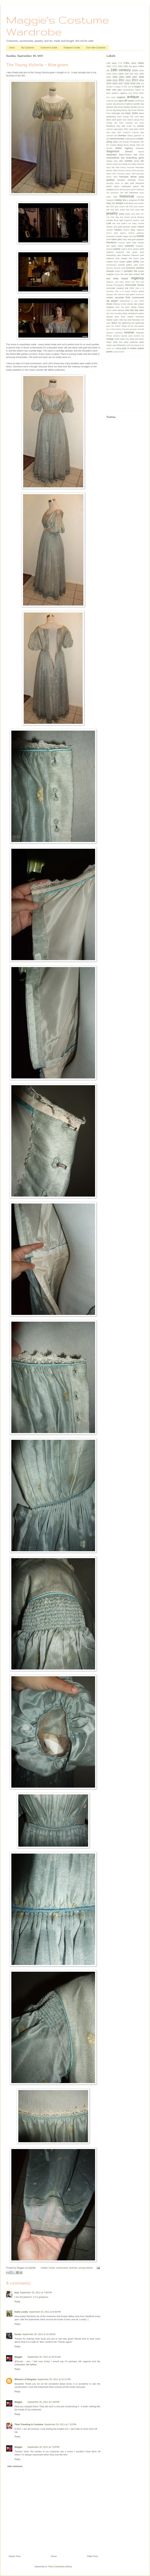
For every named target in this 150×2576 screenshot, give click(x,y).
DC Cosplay (111, 145)
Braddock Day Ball (115, 126)
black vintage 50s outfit (128, 117)
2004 (115, 77)
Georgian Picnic (136, 180)
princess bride (119, 268)
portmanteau (111, 265)
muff (108, 239)
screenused (62, 2267)
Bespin (134, 107)
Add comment (14, 2466)
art (125, 100)
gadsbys (110, 180)
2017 (120, 83)
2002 (141, 74)
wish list (130, 345)
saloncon (121, 294)
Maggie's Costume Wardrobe (57, 25)
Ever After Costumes (96, 47)
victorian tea (138, 336)
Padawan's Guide (72, 47)
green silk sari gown (123, 190)
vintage (110, 339)
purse (117, 274)
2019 (132, 83)
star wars (139, 310)
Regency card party (115, 282)
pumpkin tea (130, 271)
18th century (120, 70)
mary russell (138, 223)
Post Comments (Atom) (60, 2566)
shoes (109, 304)
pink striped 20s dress (127, 258)
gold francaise (137, 183)
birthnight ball (118, 113)
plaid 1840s (133, 261)
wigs (114, 345)
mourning (132, 236)
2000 (131, 74)
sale (115, 294)
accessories (128, 90)
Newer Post (14, 2556)
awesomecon (119, 104)
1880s (120, 66)
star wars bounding (114, 313)
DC (142, 142)
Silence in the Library (123, 304)
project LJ (119, 271)
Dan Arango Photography (129, 142)
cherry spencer (134, 135)
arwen (131, 100)
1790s (126, 63)
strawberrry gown (136, 313)
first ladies (132, 164)
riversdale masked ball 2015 (120, 288)
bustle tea (131, 126)
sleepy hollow (137, 307)
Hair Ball (124, 193)
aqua (120, 100)
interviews (128, 203)
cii (143, 136)
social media (111, 310)
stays (125, 313)
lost (142, 220)
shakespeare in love (129, 301)
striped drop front (115, 316)
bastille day (138, 104)
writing (118, 348)
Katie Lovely (21, 2311)
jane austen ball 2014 (124, 207)
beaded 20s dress (114, 107)
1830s (133, 63)
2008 (141, 77)
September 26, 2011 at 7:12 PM (60, 2424)
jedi (142, 209)
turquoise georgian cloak (132, 329)
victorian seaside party (122, 336)
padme (117, 249)
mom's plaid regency (116, 233)
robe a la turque (122, 291)
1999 (127, 74)
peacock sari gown (126, 252)
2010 (115, 80)
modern (118, 229)
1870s (114, 66)
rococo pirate (137, 291)
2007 (134, 77)
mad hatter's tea (124, 223)
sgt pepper (112, 300)
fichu (120, 164)
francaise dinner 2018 (126, 174)
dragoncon (112, 151)
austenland (139, 101)
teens (114, 323)
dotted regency (124, 148)
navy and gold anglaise (133, 239)
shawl (141, 301)
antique (133, 97)
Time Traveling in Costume (28, 2424)
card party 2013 (136, 129)
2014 (141, 80)
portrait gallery (125, 265)
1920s (135, 70)
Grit (107, 193)
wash (122, 339)
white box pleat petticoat (125, 342)
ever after (118, 161)
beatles (127, 107)
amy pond (110, 97)
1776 (120, 63)
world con (110, 348)
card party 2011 (121, 129)
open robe (131, 242)
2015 (108, 83)
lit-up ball (118, 220)
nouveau (121, 243)
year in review (129, 348)
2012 (128, 80)
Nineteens (111, 242)
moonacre (110, 236)
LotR (108, 223)
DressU (129, 151)
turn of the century (113, 329)
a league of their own (122, 87)
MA (113, 223)
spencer (121, 310)
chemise (122, 135)
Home (12, 47)
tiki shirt (134, 326)
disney (126, 145)
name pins (116, 239)
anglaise (121, 97)
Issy (16, 2292)
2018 (126, 83)
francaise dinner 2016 (127, 171)
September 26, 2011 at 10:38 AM (38, 2334)
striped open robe (114, 320)
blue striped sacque (131, 120)
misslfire (109, 230)
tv (143, 329)
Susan (17, 2334)
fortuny (123, 167)
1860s (108, 66)
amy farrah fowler (136, 93)
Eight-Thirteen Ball (128, 154)
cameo (140, 126)
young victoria (86, 2267)
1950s (114, 74)
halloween (133, 192)
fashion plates (112, 164)
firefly (125, 164)
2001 (136, 74)
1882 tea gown (130, 66)
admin (138, 90)
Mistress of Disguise (25, 2379)
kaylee (127, 214)
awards (109, 104)
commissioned (116, 138)
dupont (141, 152)
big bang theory (120, 110)
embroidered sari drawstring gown (125, 157)
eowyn (109, 161)
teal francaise (134, 320)
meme (141, 226)
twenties (109, 333)
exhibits (128, 161)
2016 (114, 83)
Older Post (92, 2556)
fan (142, 161)
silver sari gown (122, 307)
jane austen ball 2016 (124, 210)
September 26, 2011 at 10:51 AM (44, 2357)
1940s (108, 74)
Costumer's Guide (48, 47)
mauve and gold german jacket (121, 226)
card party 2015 (113, 132)
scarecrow (140, 294)
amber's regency (119, 93)
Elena (141, 155)
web (127, 339)
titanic (141, 326)
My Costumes (27, 47)
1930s (141, 71)
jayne (137, 210)
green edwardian (122, 186)
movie (52, 2267)
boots (142, 123)
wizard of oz (139, 345)
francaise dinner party (131, 176)
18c (108, 70)
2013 (135, 80)
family (136, 161)
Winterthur (121, 345)
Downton (140, 148)
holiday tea (120, 200)
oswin (120, 246)
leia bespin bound (128, 217)
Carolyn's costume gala (133, 132)
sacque (109, 294)
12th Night (111, 63)
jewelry (112, 213)
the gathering (124, 323)
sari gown (130, 294)
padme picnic (126, 249)
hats (115, 197)
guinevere (115, 193)
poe (142, 261)
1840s (141, 63)
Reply (17, 2301)
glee (127, 183)
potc (136, 265)
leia (117, 217)
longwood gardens (132, 220)
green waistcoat (137, 190)
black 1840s (131, 113)
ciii (107, 138)
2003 (108, 77)
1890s (141, 66)
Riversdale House (134, 285)
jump (121, 213)
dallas (115, 142)
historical (127, 196)
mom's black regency (133, 230)
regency (137, 278)
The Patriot (115, 326)
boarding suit (131, 123)
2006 (128, 77)
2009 (108, 80)
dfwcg (120, 145)
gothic (109, 186)
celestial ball (111, 136)
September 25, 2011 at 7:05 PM (36, 2292)
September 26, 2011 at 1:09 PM (43, 2402)
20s (138, 83)
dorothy (109, 148)
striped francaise (135, 316)
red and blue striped (130, 274)
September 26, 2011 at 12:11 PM (54, 2379)
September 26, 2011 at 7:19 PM (43, 2447)
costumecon (130, 138)
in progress (132, 200)
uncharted (119, 333)
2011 (121, 80)
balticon (129, 104)
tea (125, 320)
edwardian (111, 154)
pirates (122, 261)
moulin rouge (122, 236)
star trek (129, 310)
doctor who (135, 145)
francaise (130, 167)
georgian (121, 180)
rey (133, 282)
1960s (121, 74)
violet (117, 339)
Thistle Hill (125, 326)
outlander (129, 245)
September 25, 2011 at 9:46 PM (45, 2311)
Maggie (18, 2357)
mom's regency (136, 233)
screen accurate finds (118, 297)
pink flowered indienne (128, 255)
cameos (109, 129)
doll (142, 145)
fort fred (115, 167)
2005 (121, 77)
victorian (73, 2267)
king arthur (135, 214)
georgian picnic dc (114, 183)
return (127, 282)
